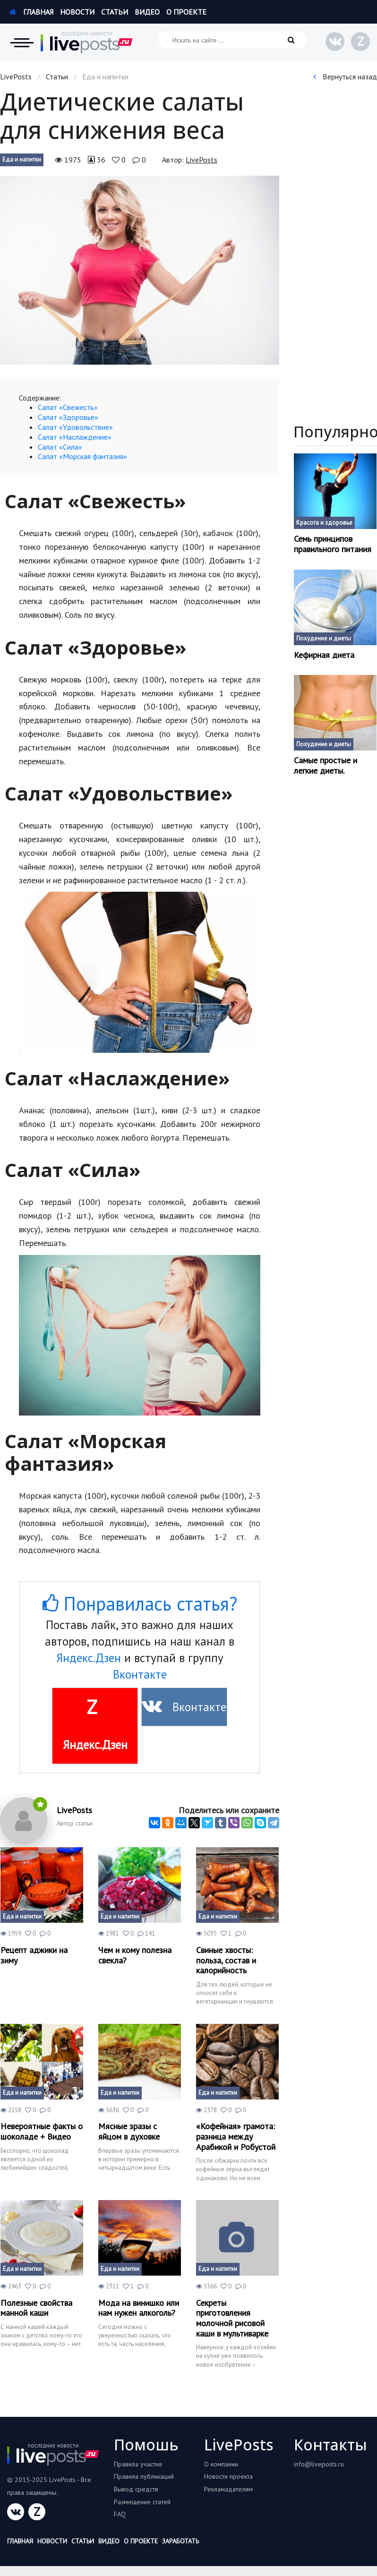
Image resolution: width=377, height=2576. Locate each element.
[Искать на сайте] (232, 40)
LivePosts (16, 76)
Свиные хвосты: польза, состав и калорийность (226, 1960)
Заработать (180, 2541)
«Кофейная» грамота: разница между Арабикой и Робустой (235, 2136)
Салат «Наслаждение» (74, 437)
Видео (147, 12)
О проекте (186, 12)
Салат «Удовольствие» (75, 427)
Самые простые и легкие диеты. (325, 765)
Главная (31, 11)
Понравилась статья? (140, 1603)
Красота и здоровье (324, 523)
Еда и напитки (21, 159)
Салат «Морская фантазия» (82, 456)
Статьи (114, 12)
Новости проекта (228, 2476)
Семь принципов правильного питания (332, 544)
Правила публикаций (144, 2476)
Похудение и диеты (323, 638)
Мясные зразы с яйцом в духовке (129, 2131)
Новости (77, 12)
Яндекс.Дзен (88, 1657)
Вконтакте (140, 1674)
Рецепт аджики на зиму (34, 1955)
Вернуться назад (345, 76)
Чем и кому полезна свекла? (134, 1955)
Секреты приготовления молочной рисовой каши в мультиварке (232, 2318)
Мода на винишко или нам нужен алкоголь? (138, 2308)
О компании (221, 2464)
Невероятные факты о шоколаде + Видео (41, 2131)
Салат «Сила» (60, 447)
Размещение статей (142, 2502)
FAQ (120, 2514)
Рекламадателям (228, 2489)
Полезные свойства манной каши (36, 2308)
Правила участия (138, 2464)
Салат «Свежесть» (68, 407)
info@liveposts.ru (319, 2464)
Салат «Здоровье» (68, 417)
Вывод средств (136, 2489)
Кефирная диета (324, 655)
